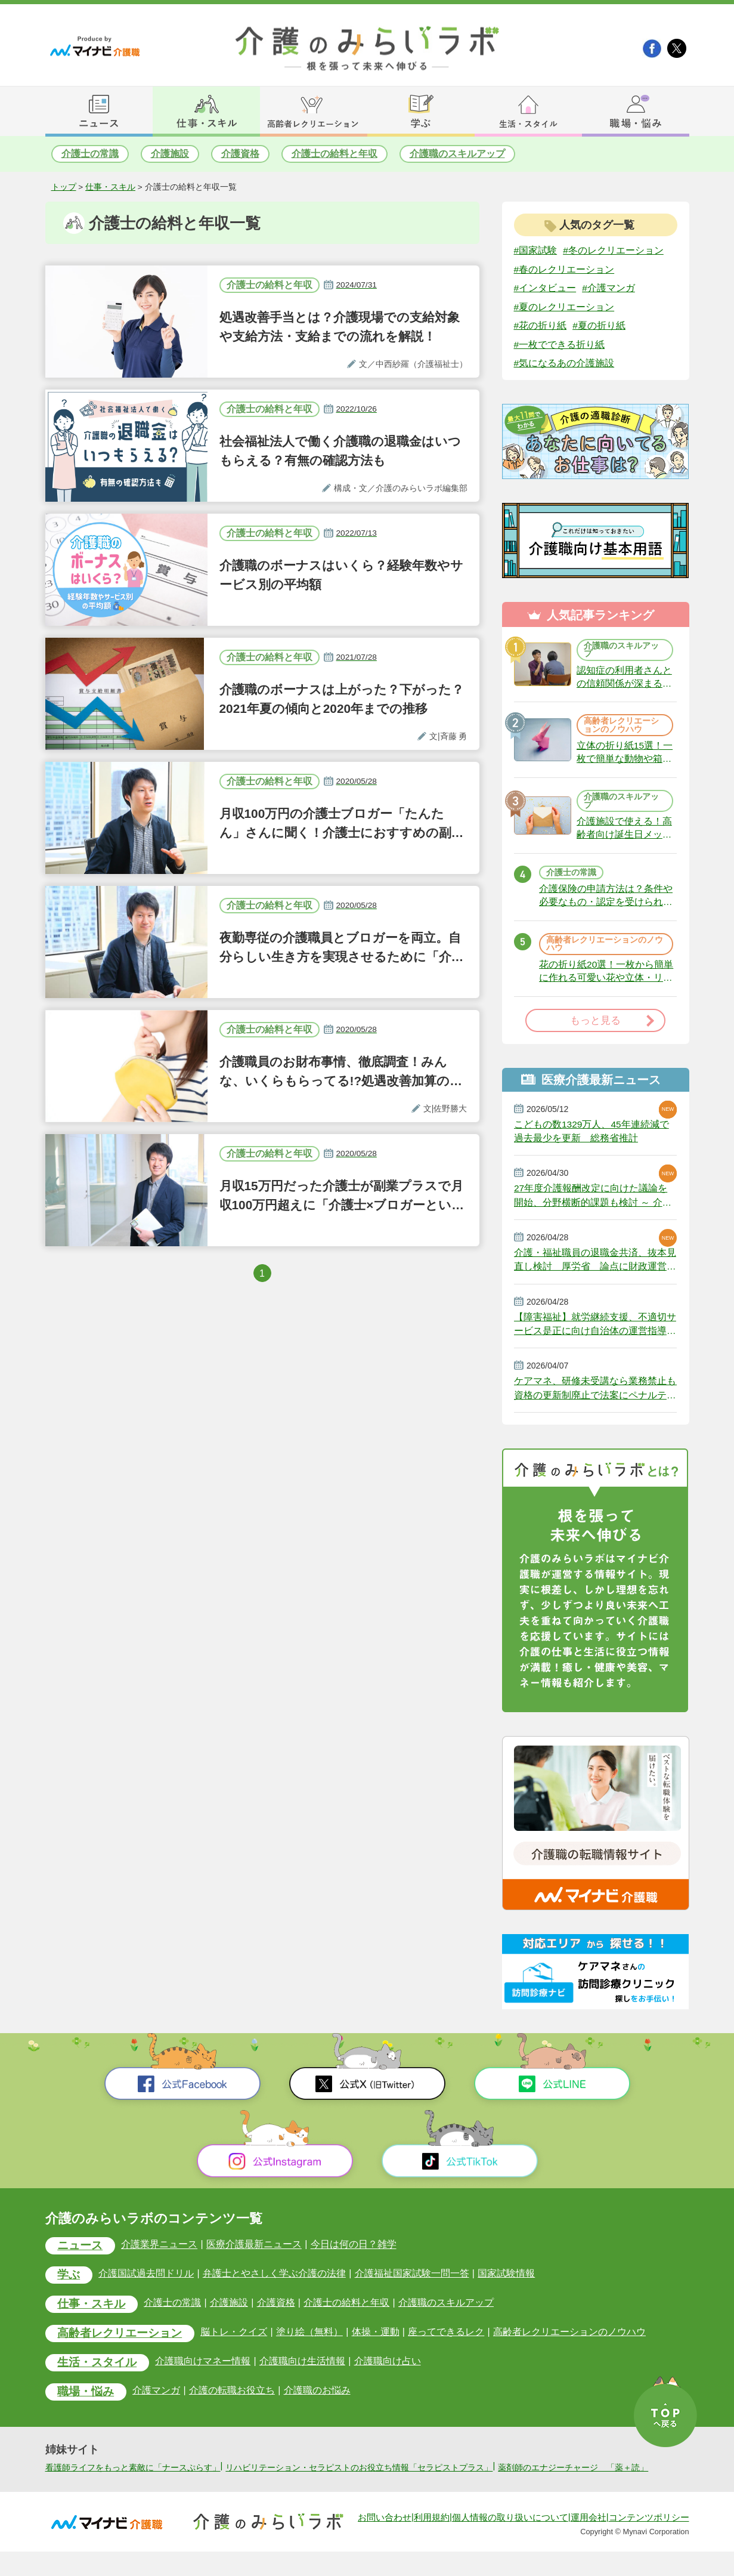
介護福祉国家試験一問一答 (411, 2285)
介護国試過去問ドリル (146, 2285)
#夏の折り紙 (598, 326)
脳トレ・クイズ (234, 2343)
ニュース (80, 2256)
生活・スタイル (97, 2374)
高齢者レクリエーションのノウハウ (621, 728)
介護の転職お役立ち (232, 2402)
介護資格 (240, 154)
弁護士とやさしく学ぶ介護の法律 (274, 2285)
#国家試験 (536, 250)
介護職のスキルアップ (457, 154)
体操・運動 (375, 2343)
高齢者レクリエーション (120, 2345)
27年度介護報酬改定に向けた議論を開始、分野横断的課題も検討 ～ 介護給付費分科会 (593, 1203)
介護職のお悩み (316, 2402)
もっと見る (595, 1027)
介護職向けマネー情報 (203, 2372)
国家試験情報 (505, 2285)
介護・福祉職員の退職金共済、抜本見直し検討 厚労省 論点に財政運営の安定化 (595, 1268)
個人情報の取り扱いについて (510, 2542)
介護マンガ (157, 2402)
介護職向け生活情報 (302, 2372)
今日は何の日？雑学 (353, 2255)
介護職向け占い (387, 2372)
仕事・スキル (110, 187)
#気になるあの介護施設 (564, 364)
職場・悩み (86, 2403)
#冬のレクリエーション (613, 250)
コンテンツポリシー (649, 2542)
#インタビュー (545, 288)
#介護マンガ (608, 288)
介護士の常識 (90, 154)
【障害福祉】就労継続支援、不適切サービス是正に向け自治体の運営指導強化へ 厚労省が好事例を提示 (595, 1333)
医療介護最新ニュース (254, 2255)
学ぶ (69, 2286)
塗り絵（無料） (309, 2343)
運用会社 (588, 2542)
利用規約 (432, 2542)
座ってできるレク (445, 2343)
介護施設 (170, 154)
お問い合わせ (384, 2542)
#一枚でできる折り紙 (559, 345)
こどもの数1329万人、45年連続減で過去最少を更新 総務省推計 (592, 1138)
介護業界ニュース (160, 2255)
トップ (63, 187)
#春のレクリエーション (564, 269)
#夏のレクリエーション (564, 307)
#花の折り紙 (540, 326)
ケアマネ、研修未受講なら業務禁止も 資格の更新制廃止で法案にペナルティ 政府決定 (595, 1398)
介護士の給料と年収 (334, 154)
